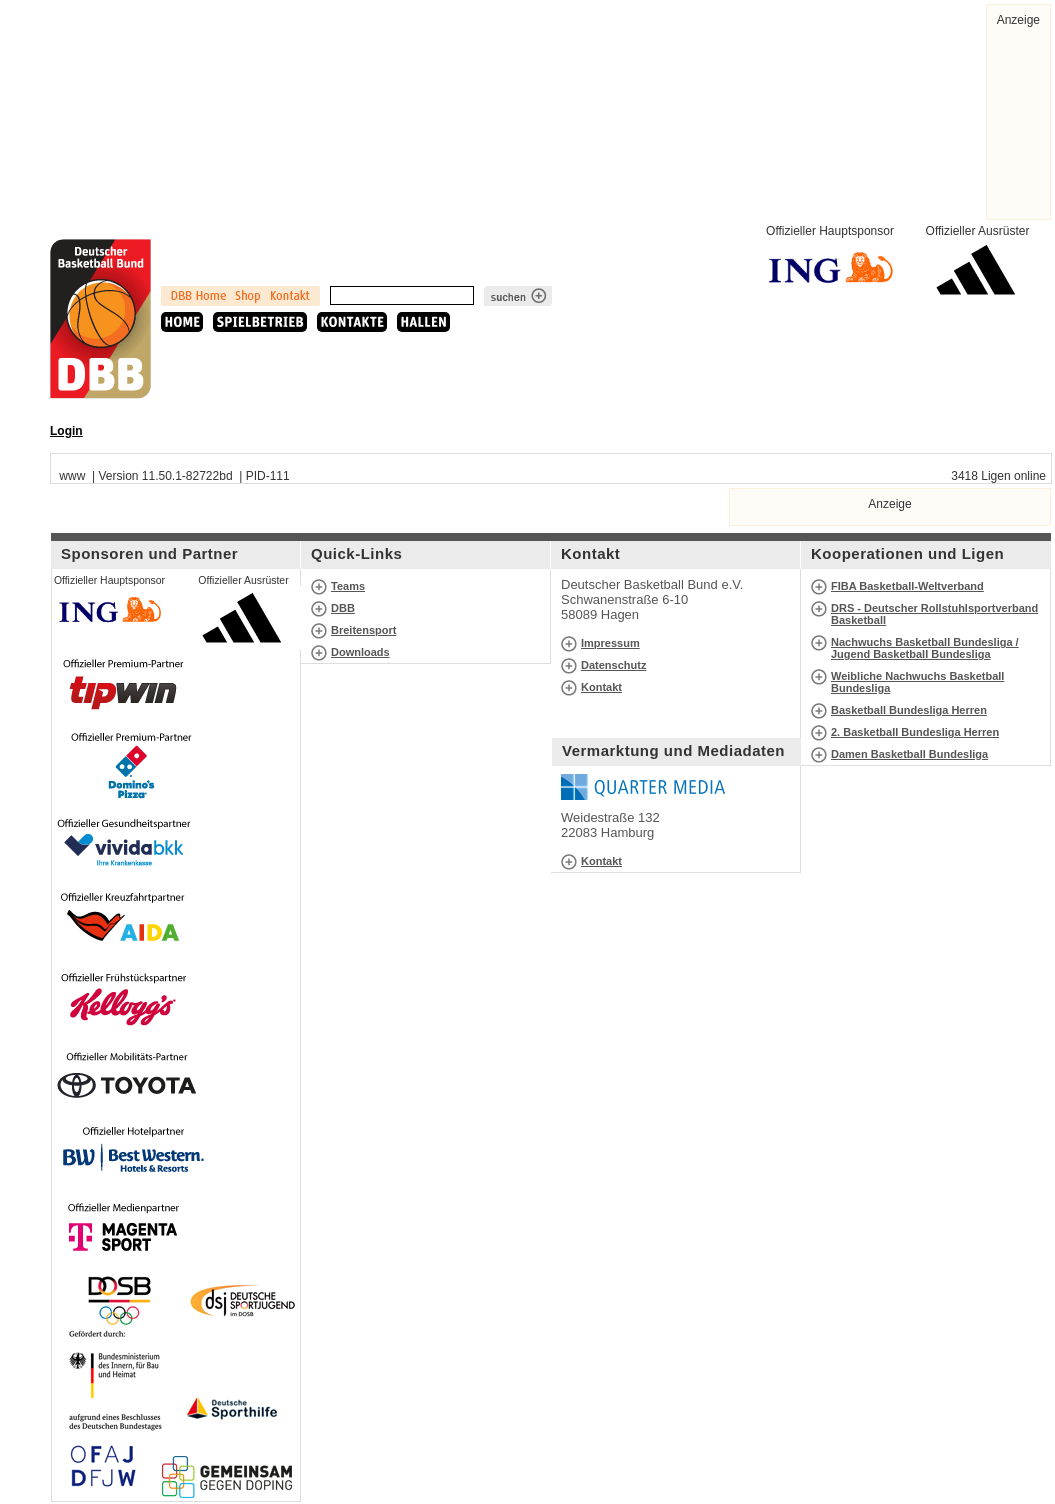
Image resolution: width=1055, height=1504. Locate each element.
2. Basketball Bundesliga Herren (915, 732)
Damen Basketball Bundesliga (909, 754)
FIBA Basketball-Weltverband (907, 586)
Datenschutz (613, 665)
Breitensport (363, 630)
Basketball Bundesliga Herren (909, 710)
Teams (348, 586)
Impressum (610, 643)
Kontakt (601, 687)
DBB (343, 608)
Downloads (360, 652)
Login (66, 431)
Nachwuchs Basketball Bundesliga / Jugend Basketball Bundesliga (925, 648)
